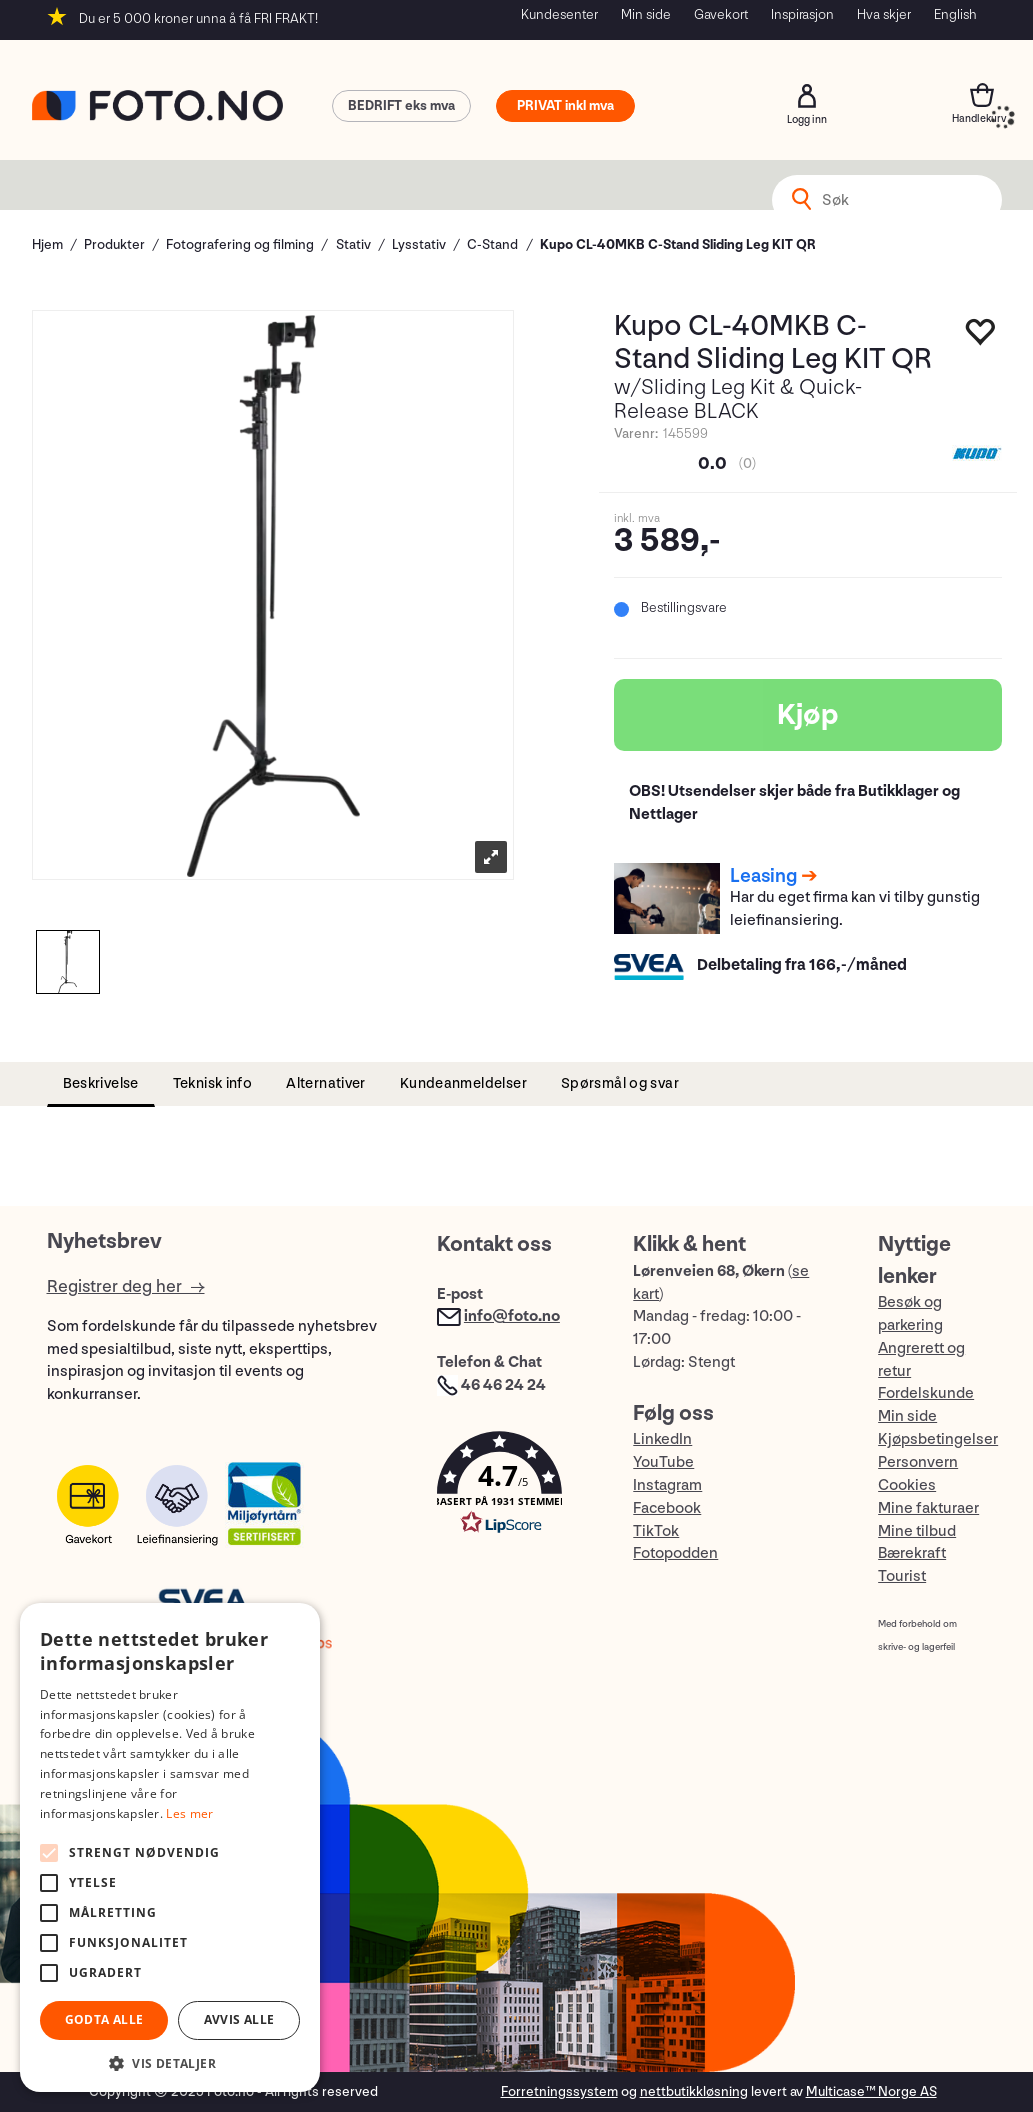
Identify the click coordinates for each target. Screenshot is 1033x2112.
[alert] (170, 1847)
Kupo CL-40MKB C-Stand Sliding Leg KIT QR (678, 244)
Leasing (763, 876)
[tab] (101, 1084)
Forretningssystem (559, 2091)
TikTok (656, 1531)
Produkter (114, 244)
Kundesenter (559, 14)
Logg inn (807, 96)
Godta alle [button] (104, 2019)
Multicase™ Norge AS (871, 2091)
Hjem (47, 244)
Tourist (902, 1576)
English (955, 14)
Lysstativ (419, 244)
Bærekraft (912, 1553)
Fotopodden (675, 1553)
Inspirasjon (802, 14)
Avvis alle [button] (239, 2019)
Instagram (667, 1485)
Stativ (353, 244)
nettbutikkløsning (694, 2091)
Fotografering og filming (240, 244)
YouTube (663, 1462)
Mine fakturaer (928, 1508)
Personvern (918, 1462)
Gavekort (721, 14)
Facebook (667, 1508)
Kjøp (808, 715)
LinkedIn (662, 1439)
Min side (646, 14)
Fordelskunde (926, 1393)
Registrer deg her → (126, 1286)
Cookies (907, 1485)
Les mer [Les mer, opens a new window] (189, 1813)
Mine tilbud (917, 1531)
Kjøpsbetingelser (938, 1439)
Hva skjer (884, 14)
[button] (515, 1487)
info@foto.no (512, 1316)
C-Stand (492, 244)
